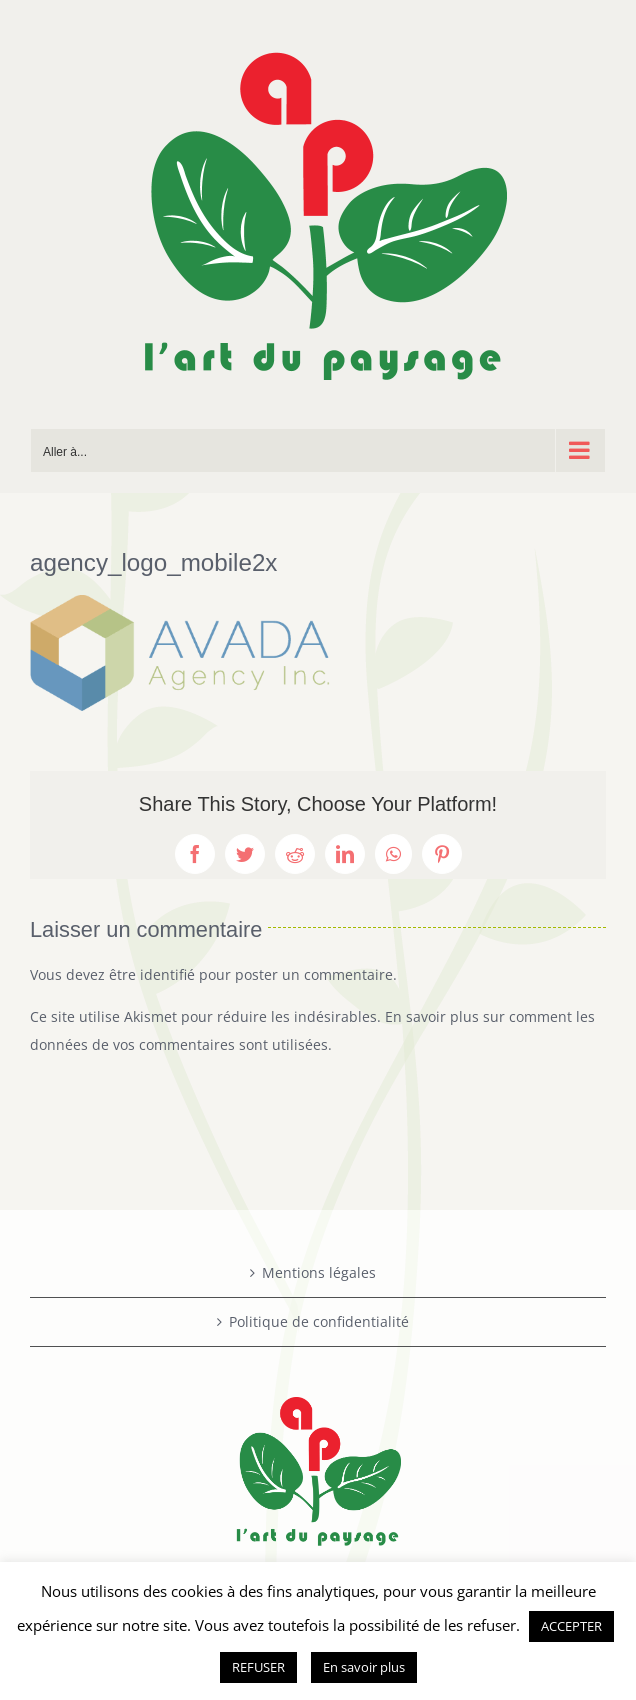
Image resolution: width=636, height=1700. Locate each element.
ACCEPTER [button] (571, 1626)
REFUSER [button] (258, 1667)
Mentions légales (319, 1272)
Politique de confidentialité (319, 1321)
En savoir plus (364, 1667)
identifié (167, 974)
